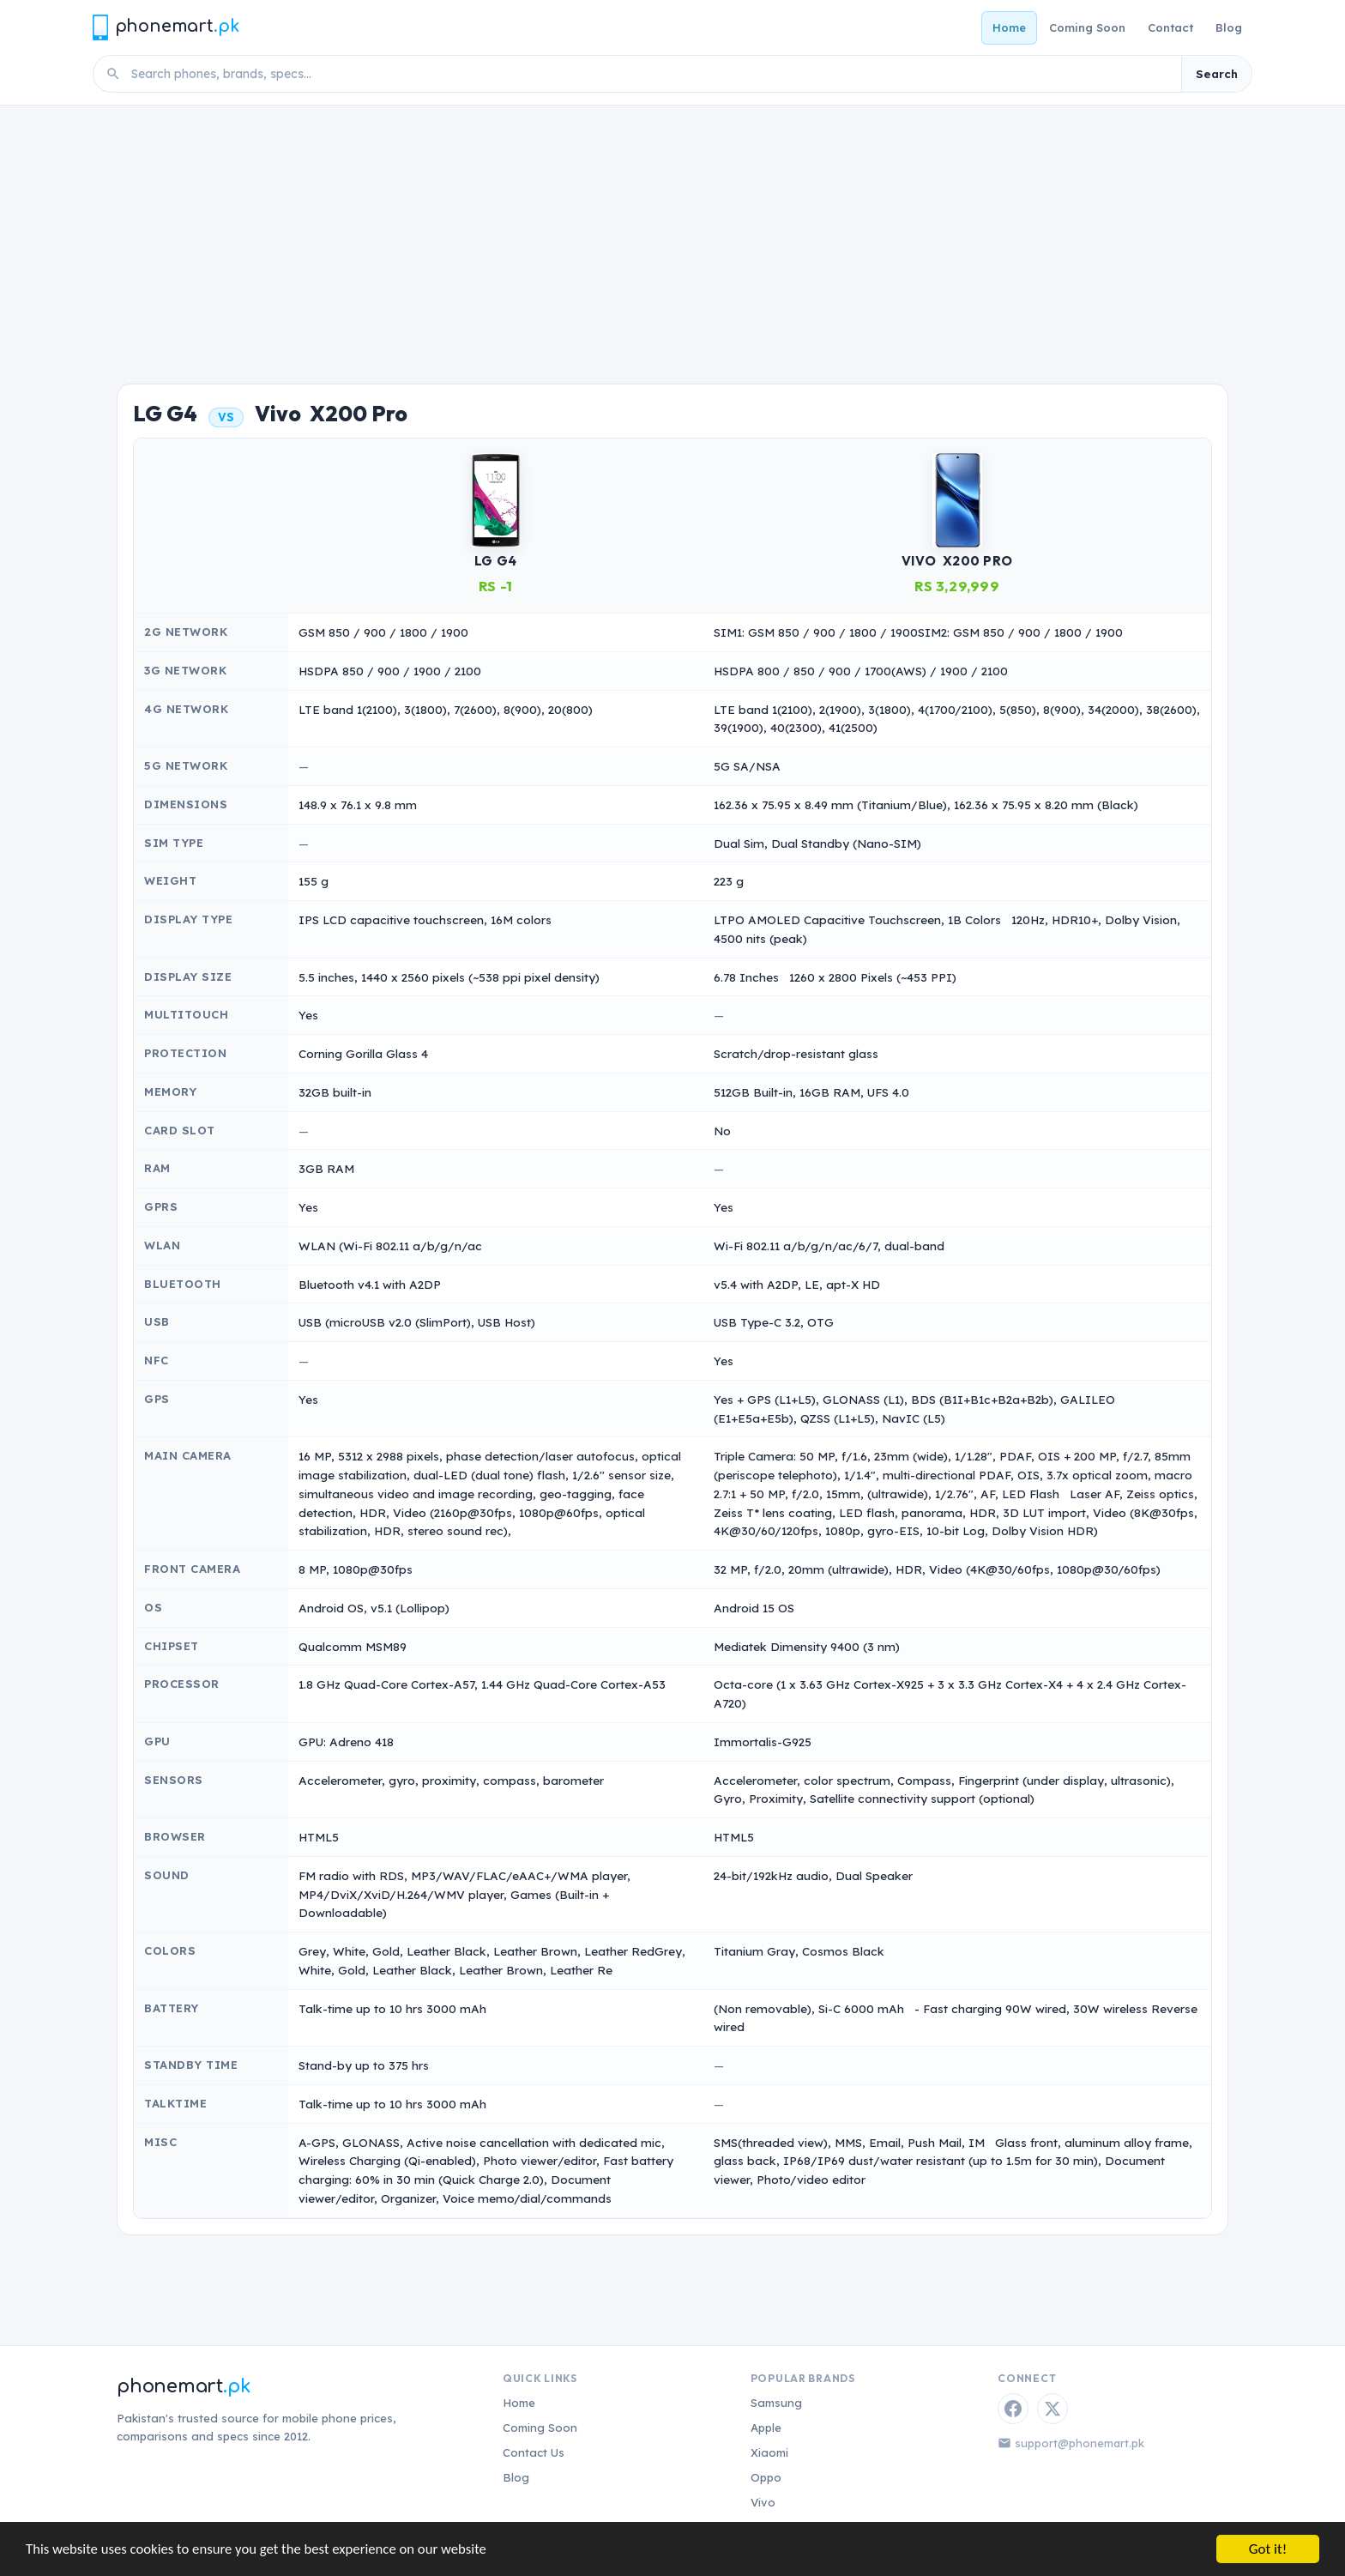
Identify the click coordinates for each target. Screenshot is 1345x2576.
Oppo (766, 2477)
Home (1009, 27)
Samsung (776, 2403)
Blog (1228, 27)
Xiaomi (769, 2452)
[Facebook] (1013, 2408)
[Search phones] (651, 74)
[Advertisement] (672, 234)
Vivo (763, 2502)
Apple (766, 2427)
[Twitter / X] (1052, 2408)
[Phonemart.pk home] (165, 27)
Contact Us (533, 2452)
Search (1217, 74)
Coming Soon (1087, 27)
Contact (1170, 27)
